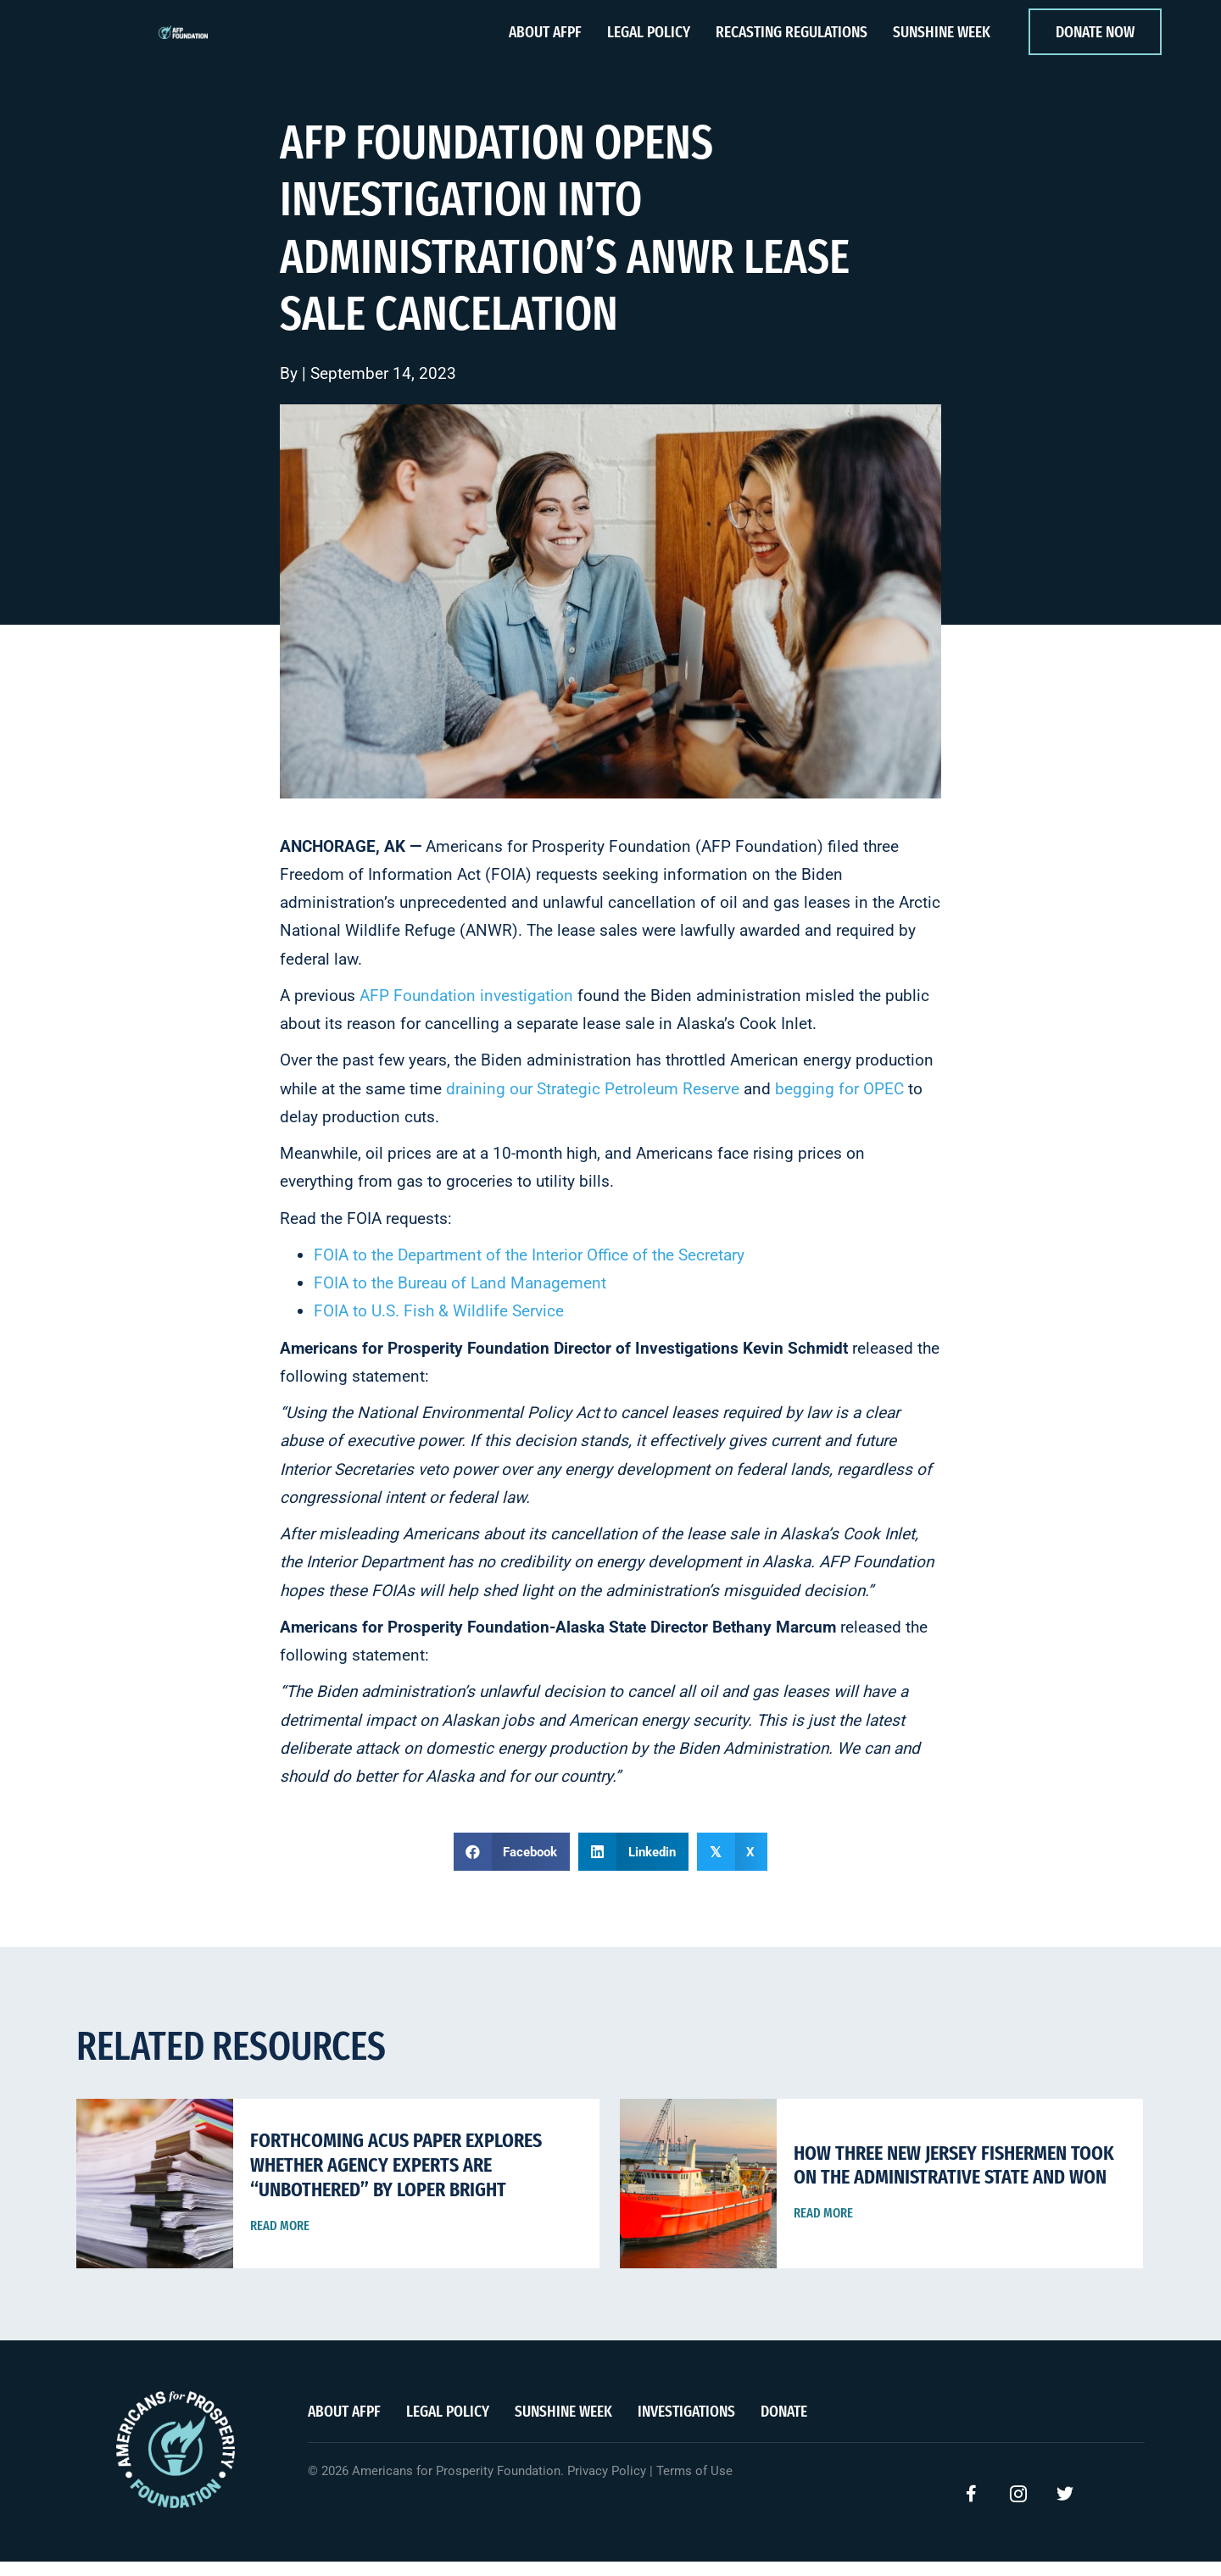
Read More (279, 2240)
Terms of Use (694, 2485)
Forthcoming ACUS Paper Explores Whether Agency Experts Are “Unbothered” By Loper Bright (396, 2179)
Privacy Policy (606, 2485)
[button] (972, 2508)
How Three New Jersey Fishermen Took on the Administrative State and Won (954, 2180)
